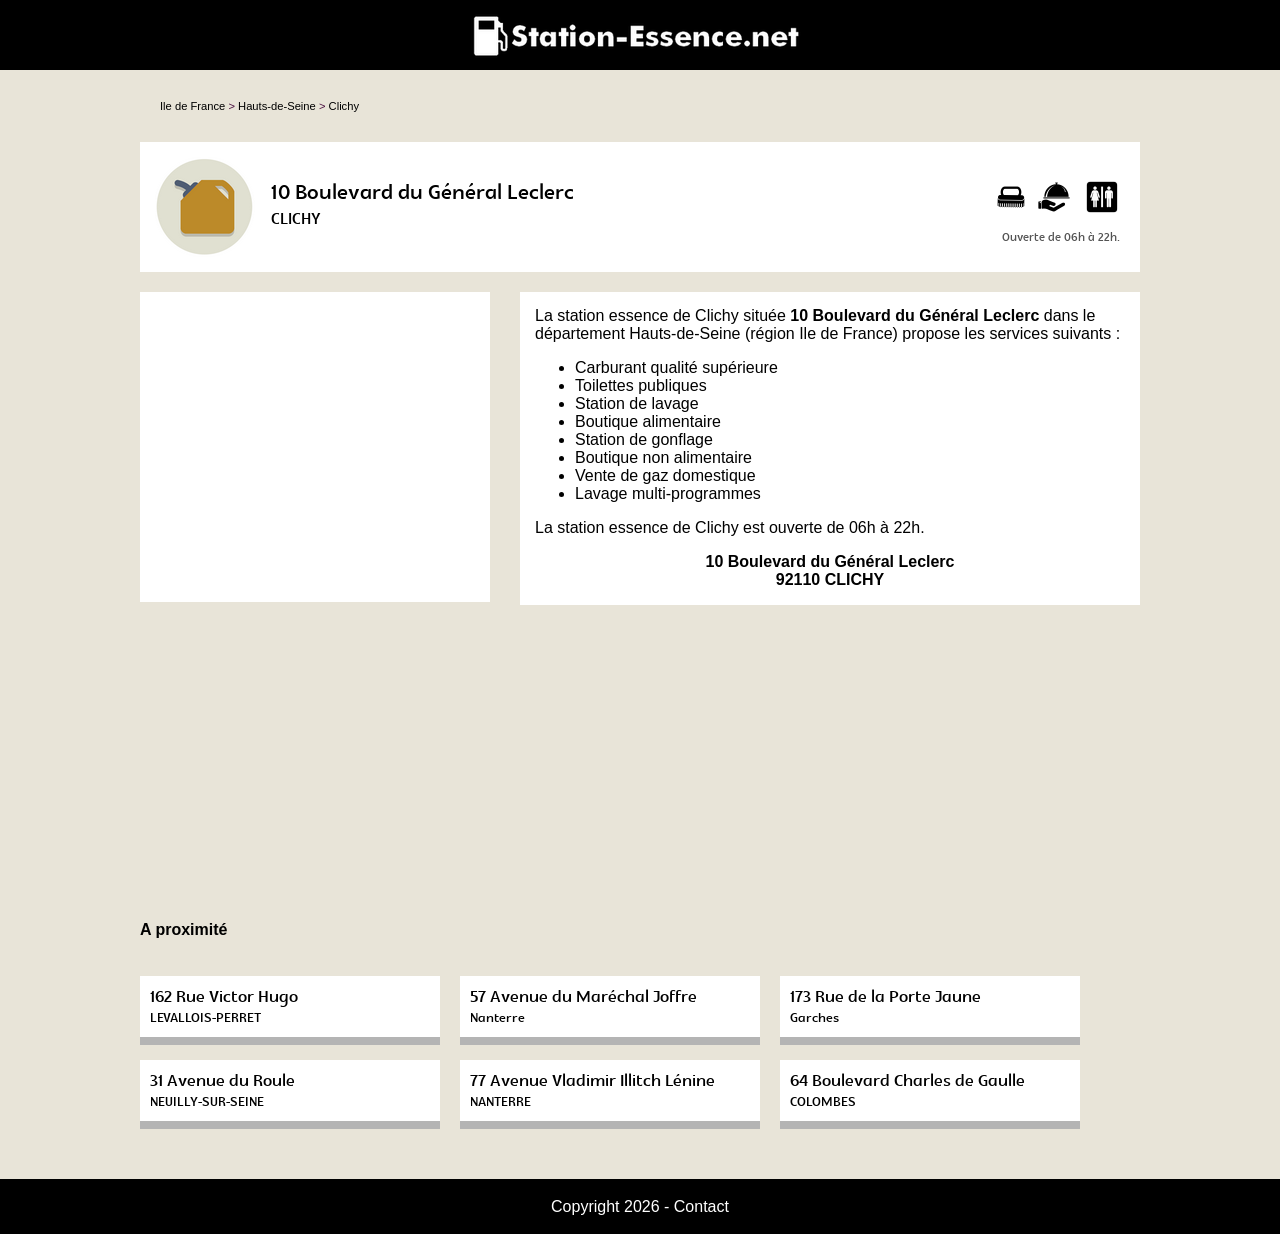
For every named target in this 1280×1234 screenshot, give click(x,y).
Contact (701, 1206)
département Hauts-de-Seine (637, 333)
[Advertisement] (315, 447)
